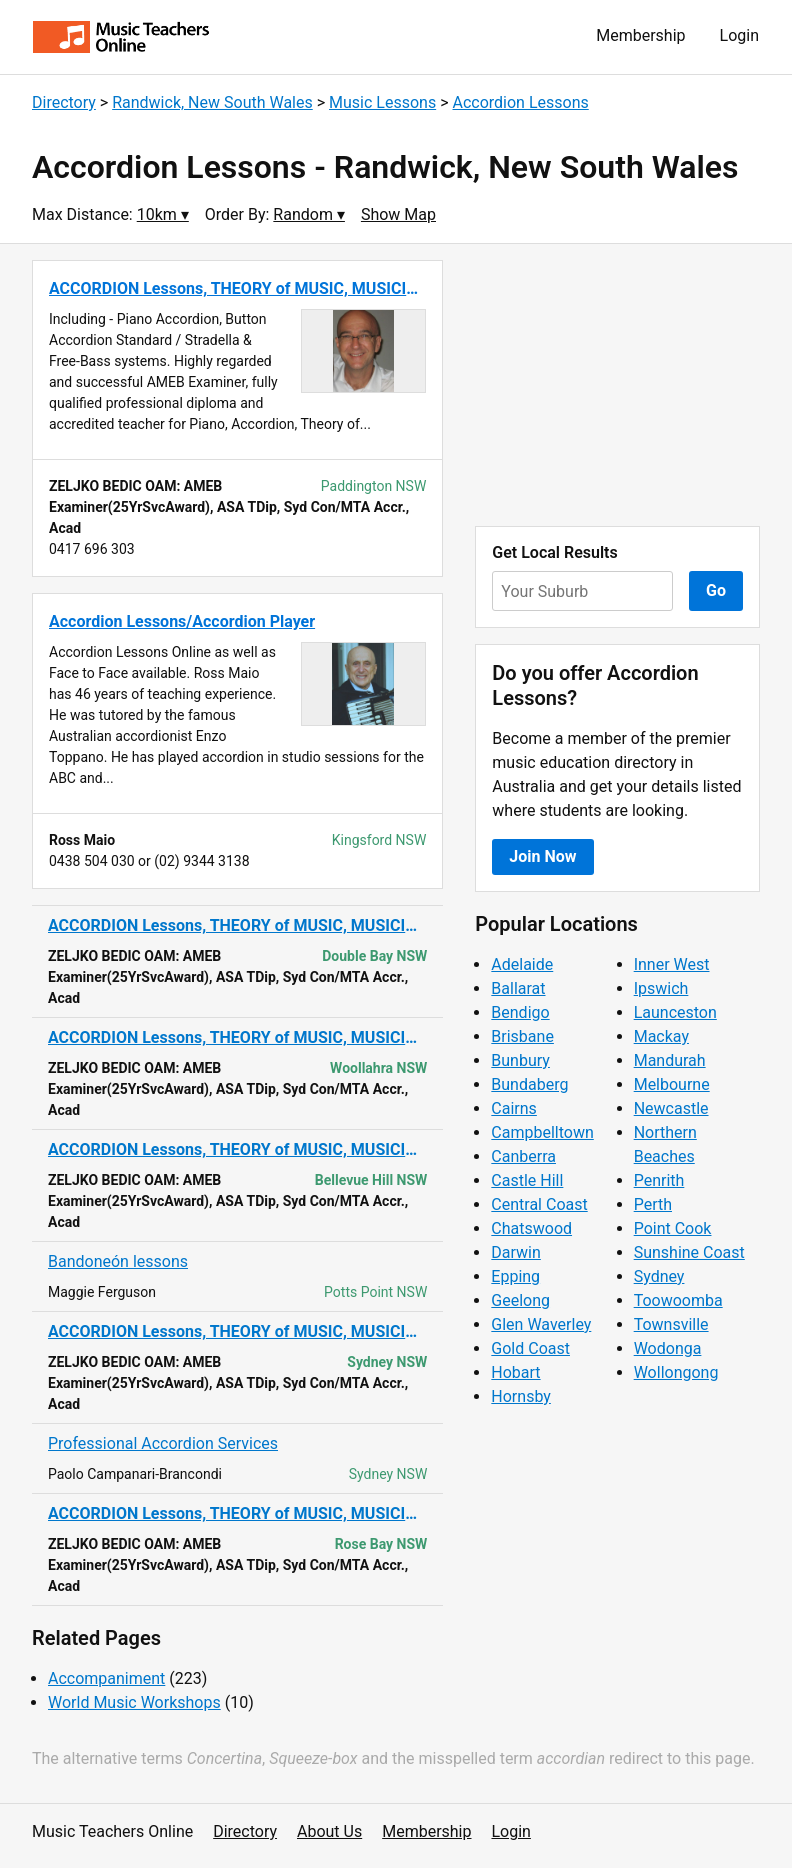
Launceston (675, 1012)
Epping (515, 1276)
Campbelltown (542, 1132)
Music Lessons (382, 102)
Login (739, 35)
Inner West (672, 964)
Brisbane (522, 1036)
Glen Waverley (541, 1324)
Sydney (659, 1276)
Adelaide (522, 964)
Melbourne (672, 1084)
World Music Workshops (134, 1702)
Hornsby (521, 1396)
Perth (653, 1204)
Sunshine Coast (689, 1252)
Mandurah (670, 1060)
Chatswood (531, 1228)
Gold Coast (530, 1348)
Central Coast (539, 1204)
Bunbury (520, 1060)
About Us (329, 1831)
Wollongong (676, 1372)
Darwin (516, 1252)
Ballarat (518, 988)
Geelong (520, 1300)
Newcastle (671, 1108)
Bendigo (520, 1012)
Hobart (515, 1372)
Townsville (671, 1324)
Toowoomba (678, 1300)
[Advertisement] (617, 385)
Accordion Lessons (520, 102)
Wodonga (668, 1348)
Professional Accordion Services (163, 1443)
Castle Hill (527, 1180)
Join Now (542, 856)
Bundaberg (529, 1084)
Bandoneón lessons (118, 1261)
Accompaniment (106, 1678)
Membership (640, 35)
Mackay (661, 1036)
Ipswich (661, 988)
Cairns (514, 1108)
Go (716, 590)
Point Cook (673, 1228)
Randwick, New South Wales (212, 102)
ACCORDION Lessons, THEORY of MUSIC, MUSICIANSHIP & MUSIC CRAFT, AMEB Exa (237, 925)
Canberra (523, 1156)
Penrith (659, 1180)
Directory (64, 102)
